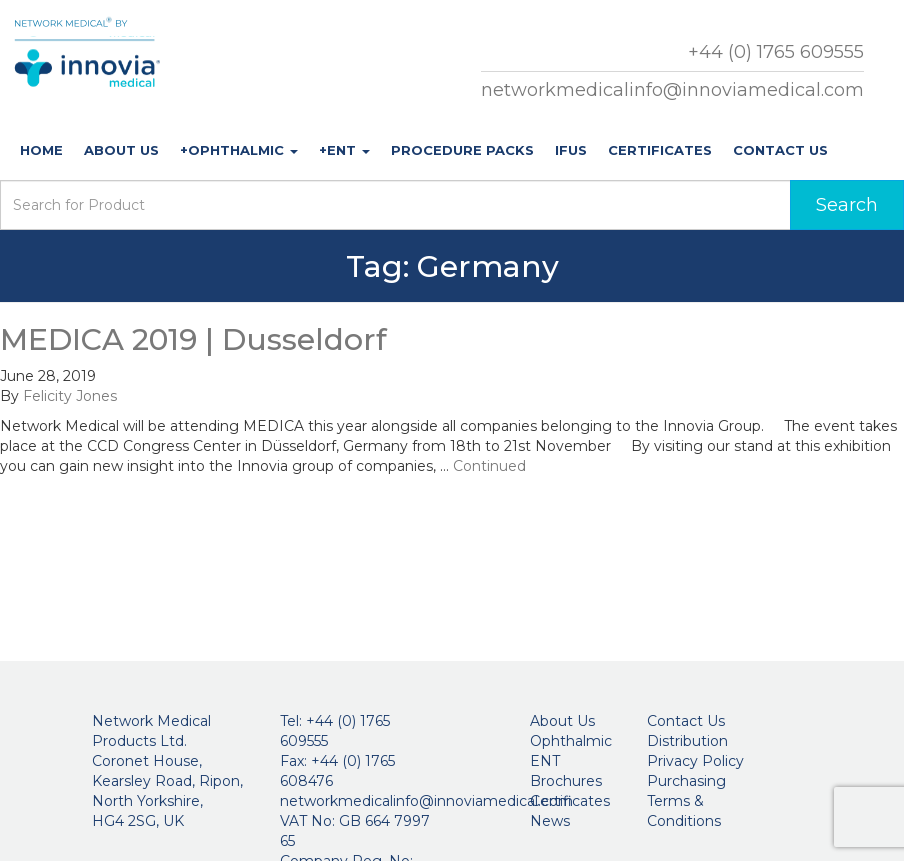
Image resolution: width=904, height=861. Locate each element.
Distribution (687, 741)
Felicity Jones (70, 396)
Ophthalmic (571, 741)
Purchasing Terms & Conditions (686, 801)
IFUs (571, 150)
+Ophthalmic (239, 150)
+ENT (344, 150)
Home (41, 150)
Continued (489, 466)
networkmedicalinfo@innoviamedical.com (672, 90)
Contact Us (780, 150)
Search (847, 205)
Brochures (566, 781)
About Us (121, 150)
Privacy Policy (695, 761)
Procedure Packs (462, 150)
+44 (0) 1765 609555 (776, 52)
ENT (545, 761)
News (550, 821)
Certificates (660, 150)
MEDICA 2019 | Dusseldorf (193, 339)
